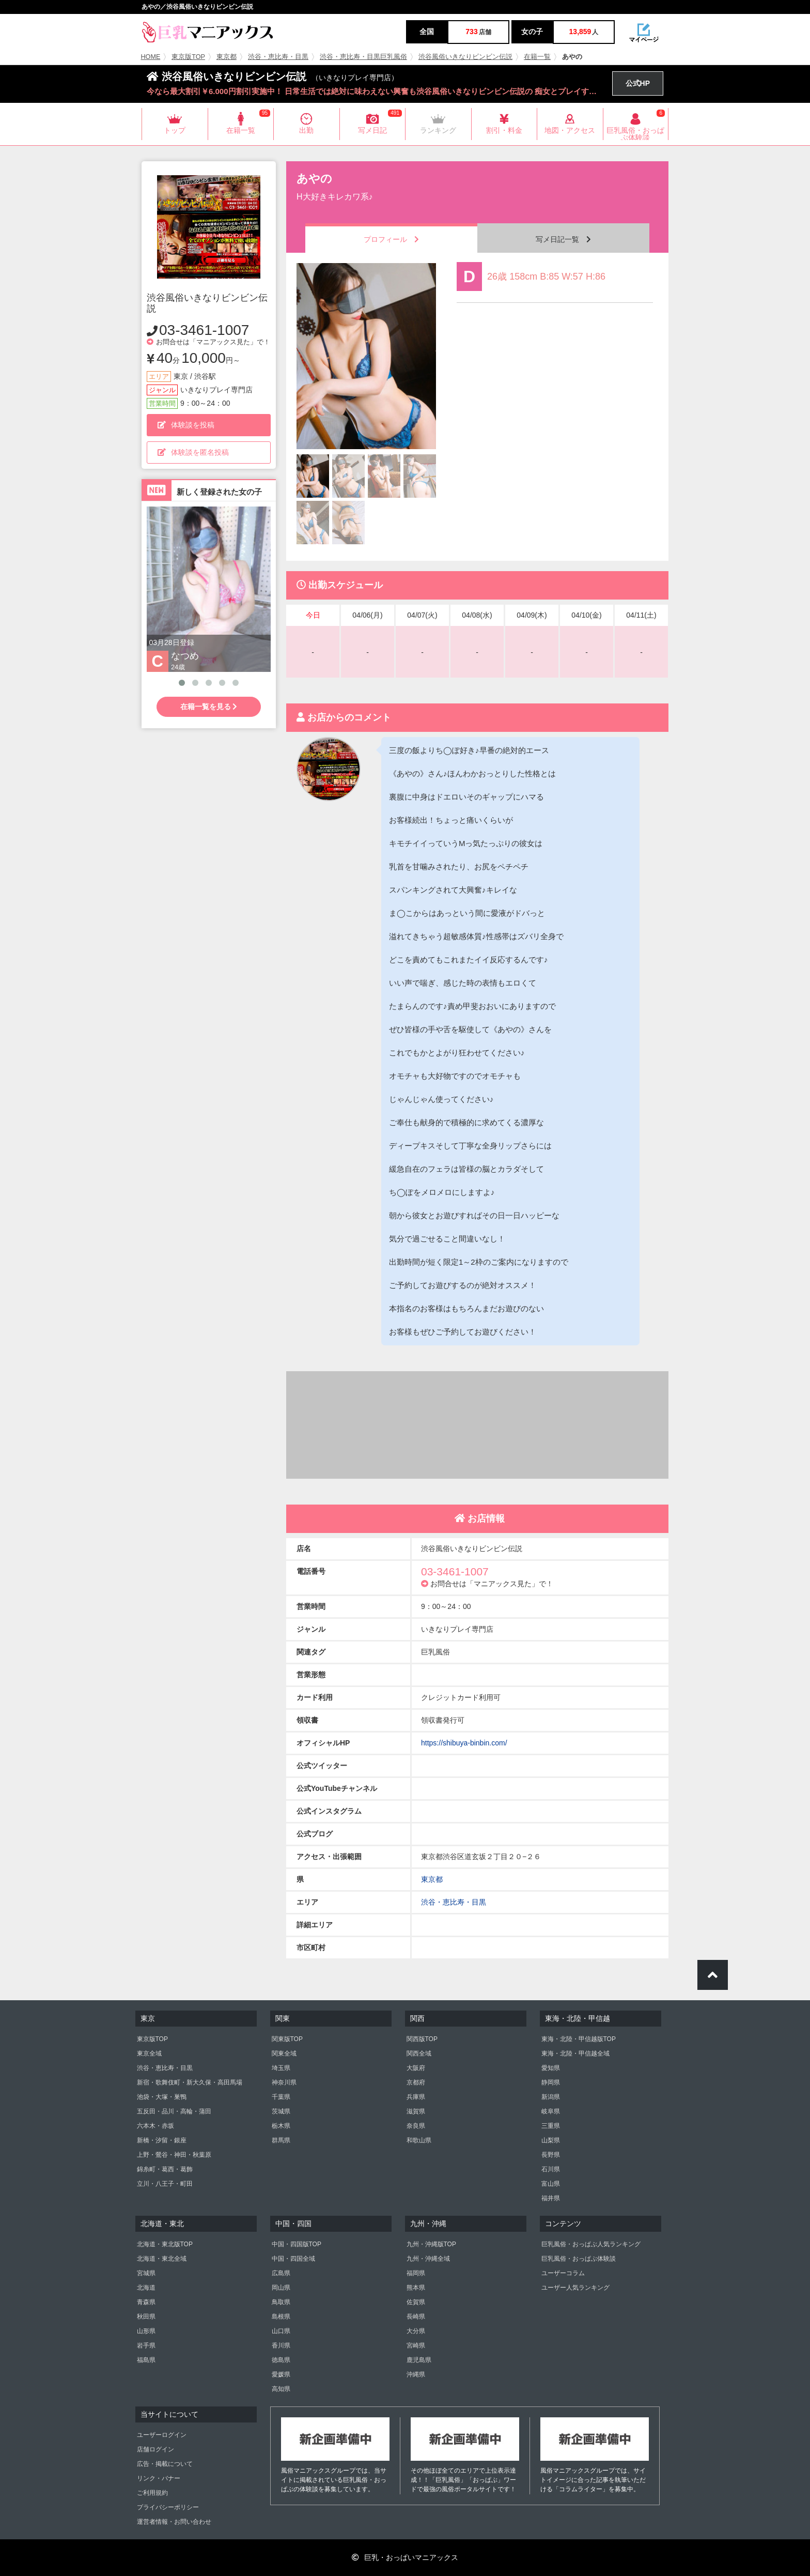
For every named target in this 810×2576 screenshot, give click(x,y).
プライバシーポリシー (168, 2507)
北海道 (146, 2287)
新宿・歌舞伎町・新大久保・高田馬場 (189, 2082)
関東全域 (284, 2053)
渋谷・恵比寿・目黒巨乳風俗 (363, 56)
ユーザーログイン (161, 2435)
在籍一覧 (537, 56)
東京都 (226, 56)
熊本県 (416, 2287)
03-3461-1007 (204, 330)
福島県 (146, 2360)
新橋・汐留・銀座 (161, 2140)
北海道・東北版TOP (165, 2244)
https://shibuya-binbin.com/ (464, 1743)
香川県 (281, 2345)
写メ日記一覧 (563, 239)
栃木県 (281, 2125)
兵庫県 (416, 2096)
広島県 (281, 2273)
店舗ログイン (155, 2449)
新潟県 (550, 2096)
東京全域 (149, 2053)
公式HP (638, 83)
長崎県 (416, 2316)
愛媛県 (281, 2374)
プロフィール (391, 239)
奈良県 (416, 2125)
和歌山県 (419, 2140)
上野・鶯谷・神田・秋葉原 (174, 2154)
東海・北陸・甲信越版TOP (578, 2039)
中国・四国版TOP (296, 2244)
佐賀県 (416, 2302)
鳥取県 (281, 2302)
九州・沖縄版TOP (431, 2244)
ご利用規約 (152, 2492)
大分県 (416, 2331)
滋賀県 (416, 2111)
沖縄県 (416, 2374)
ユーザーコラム (563, 2273)
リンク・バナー (158, 2478)
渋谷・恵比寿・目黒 (278, 56)
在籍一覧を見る (209, 706)
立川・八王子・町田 (165, 2183)
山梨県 (550, 2140)
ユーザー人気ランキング (575, 2287)
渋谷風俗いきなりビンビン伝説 (465, 56)
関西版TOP (422, 2039)
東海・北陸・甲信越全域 (575, 2053)
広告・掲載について (165, 2463)
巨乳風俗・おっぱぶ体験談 (578, 2258)
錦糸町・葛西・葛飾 (165, 2169)
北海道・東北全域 (161, 2258)
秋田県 (146, 2316)
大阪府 (416, 2068)
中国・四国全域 (293, 2258)
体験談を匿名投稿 (193, 452)
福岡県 (416, 2273)
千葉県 (281, 2096)
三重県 (550, 2125)
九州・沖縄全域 (428, 2258)
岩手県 (146, 2345)
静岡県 (550, 2082)
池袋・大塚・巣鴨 (161, 2096)
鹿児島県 (419, 2360)
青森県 (146, 2302)
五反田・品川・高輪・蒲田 (174, 2111)
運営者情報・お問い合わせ (174, 2521)
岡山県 (281, 2287)
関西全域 (419, 2053)
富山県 (550, 2183)
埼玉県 (281, 2068)
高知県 (281, 2389)
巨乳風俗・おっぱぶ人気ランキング (591, 2244)
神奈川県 (284, 2082)
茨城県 (281, 2111)
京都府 (416, 2082)
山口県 (281, 2331)
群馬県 (281, 2140)
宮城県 (146, 2273)
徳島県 (281, 2360)
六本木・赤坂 (155, 2125)
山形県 (146, 2331)
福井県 (550, 2198)
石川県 (550, 2169)
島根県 (281, 2316)
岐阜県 (550, 2111)
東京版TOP (188, 56)
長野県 (550, 2154)
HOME (151, 56)
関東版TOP (287, 2039)
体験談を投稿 (186, 425)
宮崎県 (416, 2345)
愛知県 (550, 2068)
